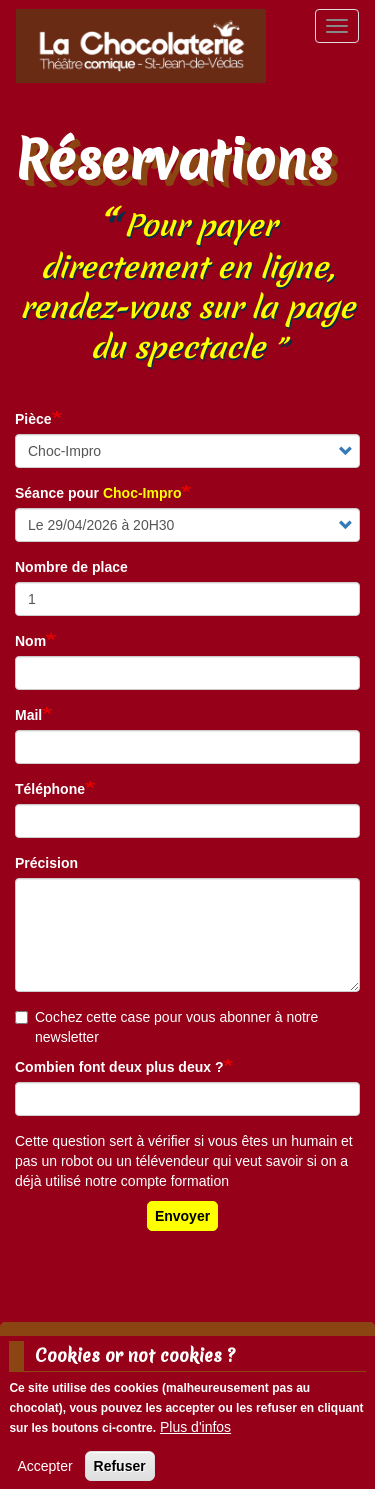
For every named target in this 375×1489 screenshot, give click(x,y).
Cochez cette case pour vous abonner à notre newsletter (166, 1027)
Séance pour (98, 493)
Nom (30, 641)
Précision (46, 863)
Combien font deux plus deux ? (119, 1067)
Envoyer (182, 1216)
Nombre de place (71, 567)
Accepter (44, 1474)
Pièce (33, 419)
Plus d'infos (195, 1435)
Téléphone (50, 789)
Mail (28, 715)
